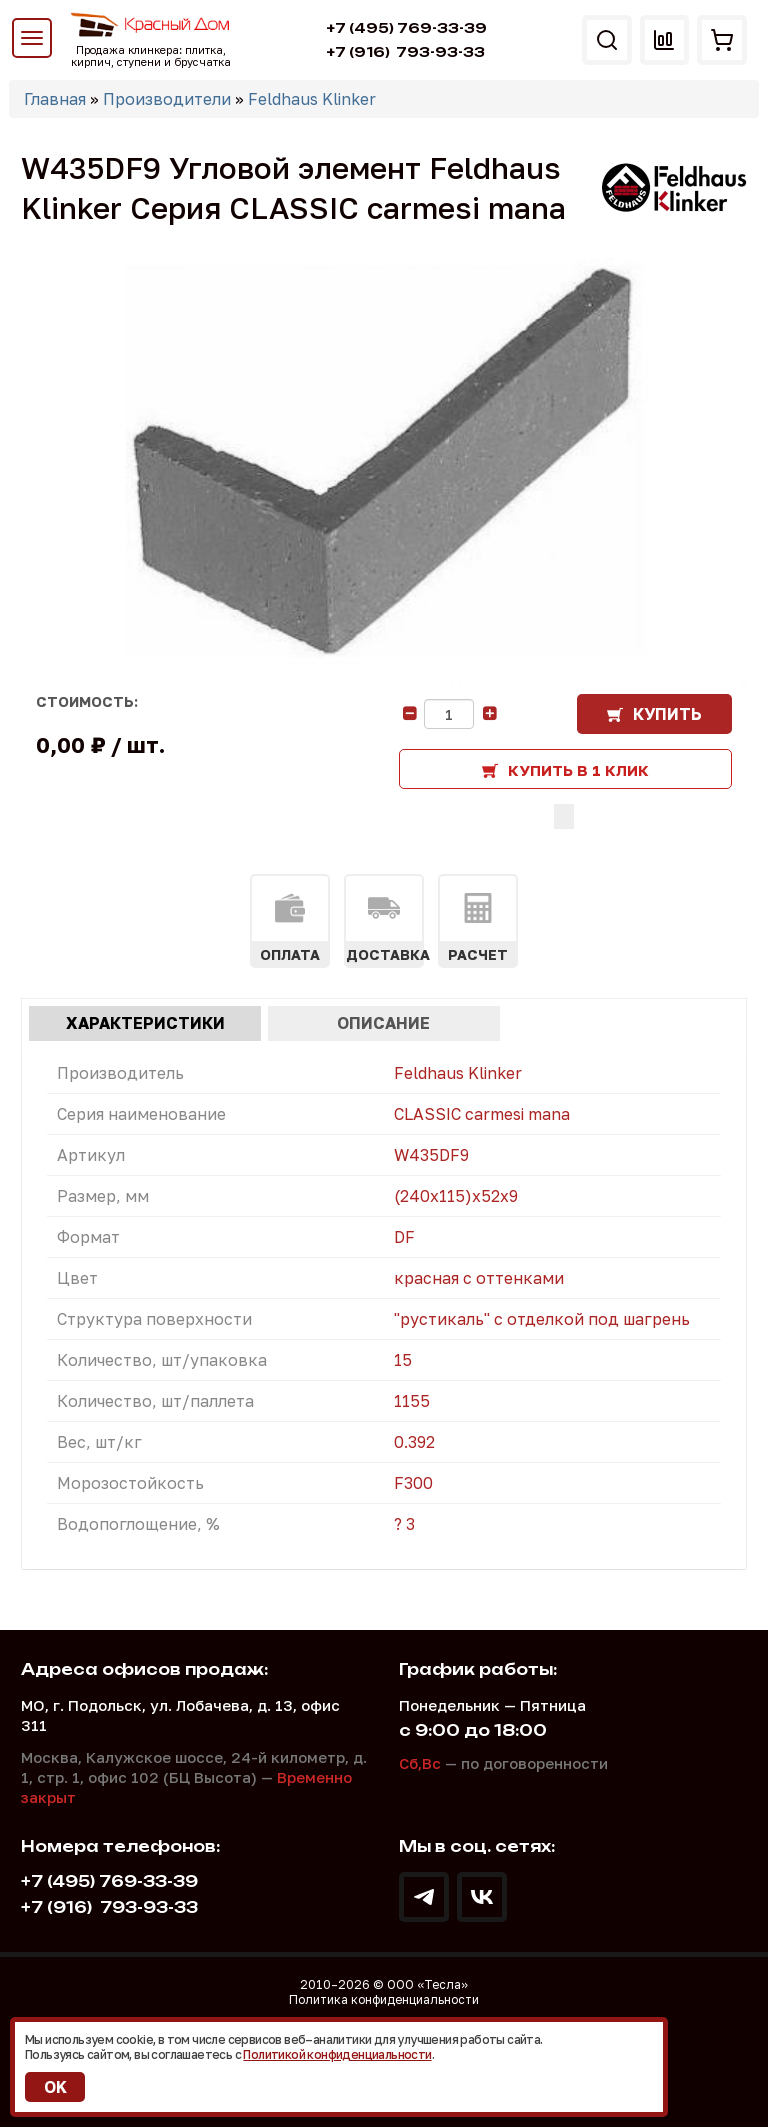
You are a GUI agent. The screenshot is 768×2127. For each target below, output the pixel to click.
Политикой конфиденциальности (337, 2054)
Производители (167, 99)
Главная (55, 99)
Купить (667, 714)
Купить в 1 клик (578, 770)
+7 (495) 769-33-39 (406, 28)
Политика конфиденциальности (384, 1999)
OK (55, 2087)
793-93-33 (405, 52)
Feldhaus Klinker (312, 99)
